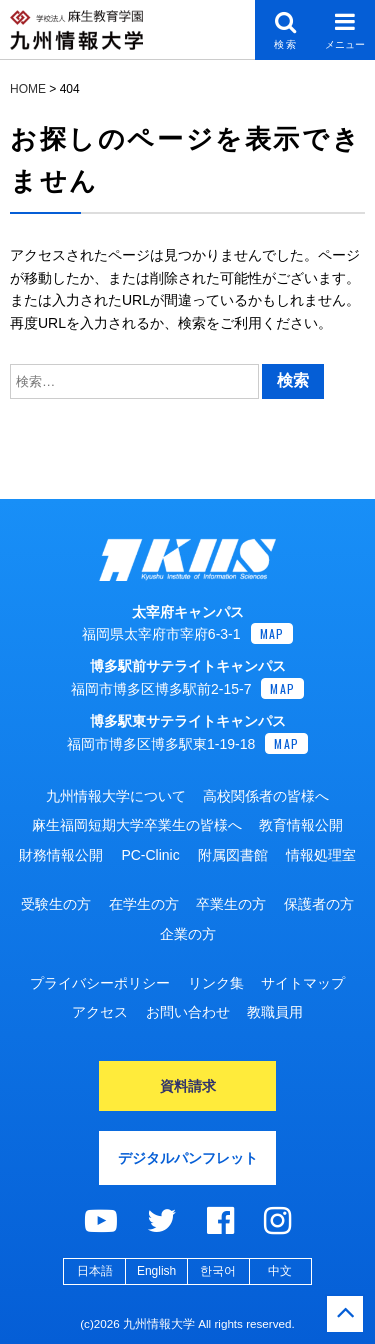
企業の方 (188, 934)
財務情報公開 (61, 855)
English (156, 1271)
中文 (280, 1271)
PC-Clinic (150, 855)
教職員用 (275, 1012)
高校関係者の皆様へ (266, 796)
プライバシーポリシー (100, 983)
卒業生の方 (231, 904)
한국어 (218, 1271)
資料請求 (188, 1086)
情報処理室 (321, 855)
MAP (272, 633)
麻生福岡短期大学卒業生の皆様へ (137, 825)
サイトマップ (303, 983)
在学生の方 (144, 904)
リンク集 (216, 983)
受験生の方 (56, 904)
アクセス (100, 1012)
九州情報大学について (116, 796)
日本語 (95, 1271)
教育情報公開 (301, 825)
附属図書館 (233, 855)
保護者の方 (319, 904)
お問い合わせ (188, 1012)
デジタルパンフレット (188, 1158)
